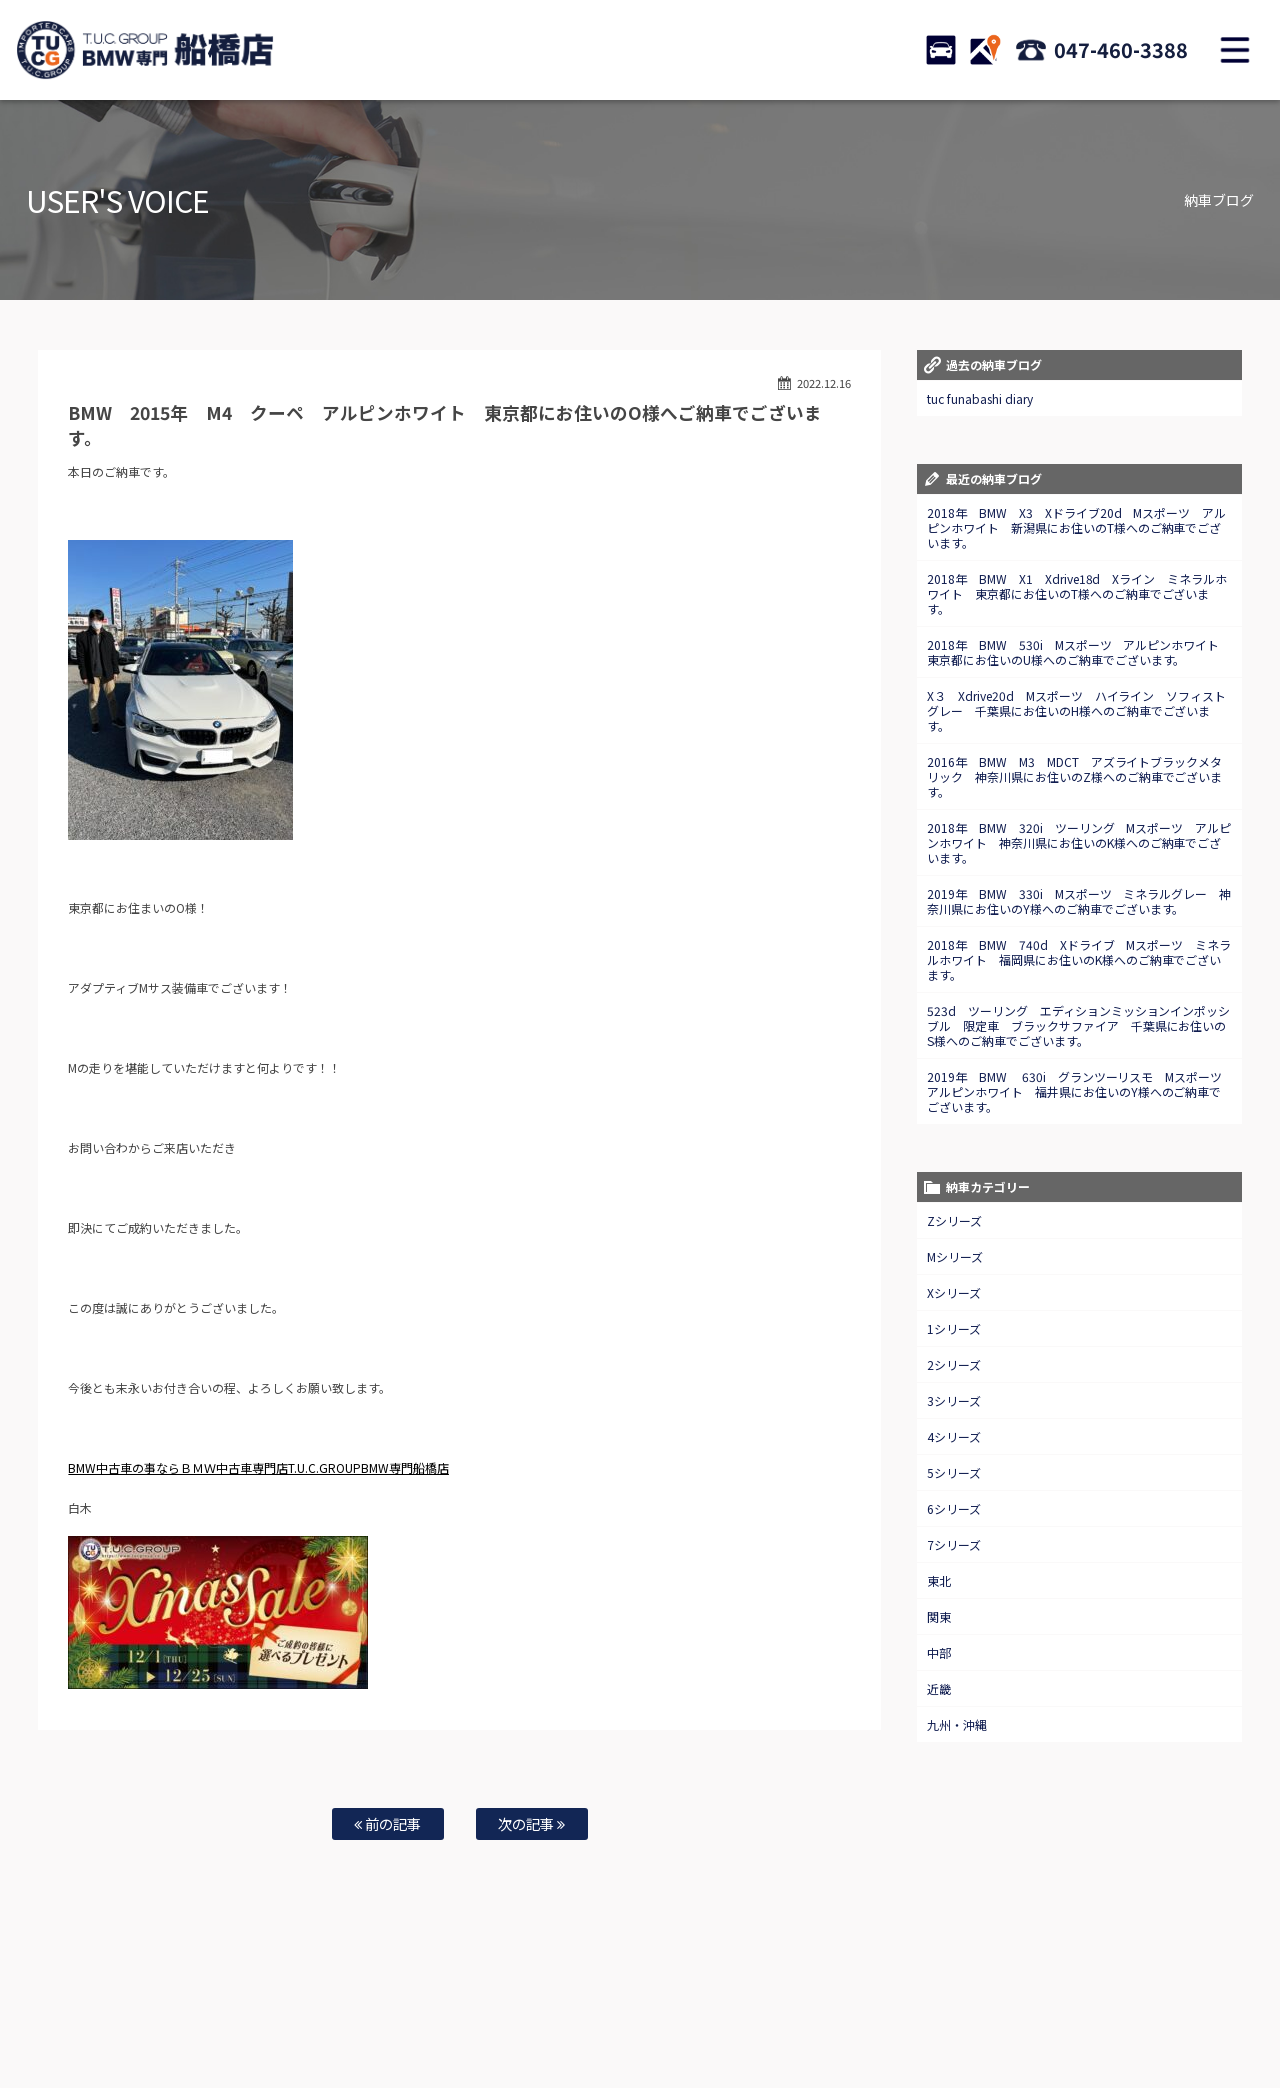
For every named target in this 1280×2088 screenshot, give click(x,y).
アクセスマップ (887, 2009)
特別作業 (580, 2009)
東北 (939, 1580)
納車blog (581, 2029)
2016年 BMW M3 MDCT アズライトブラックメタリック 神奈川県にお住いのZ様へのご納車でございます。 (1075, 776)
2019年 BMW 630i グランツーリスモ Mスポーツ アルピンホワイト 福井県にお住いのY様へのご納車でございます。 (1081, 1091)
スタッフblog (1161, 2009)
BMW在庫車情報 (178, 2009)
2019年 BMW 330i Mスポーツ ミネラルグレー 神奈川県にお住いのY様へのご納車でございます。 (1079, 901)
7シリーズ (954, 1544)
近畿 (939, 1688)
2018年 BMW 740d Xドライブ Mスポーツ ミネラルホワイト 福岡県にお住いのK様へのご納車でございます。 (1079, 959)
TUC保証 (256, 2009)
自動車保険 (512, 2009)
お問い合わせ (653, 2009)
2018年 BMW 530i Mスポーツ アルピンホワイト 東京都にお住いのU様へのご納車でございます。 (1079, 652)
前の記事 (387, 1823)
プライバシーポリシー (1058, 2009)
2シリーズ (954, 1364)
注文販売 (318, 2009)
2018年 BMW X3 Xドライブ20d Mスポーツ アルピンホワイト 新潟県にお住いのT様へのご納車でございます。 (1077, 527)
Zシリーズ (954, 1220)
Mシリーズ (955, 1256)
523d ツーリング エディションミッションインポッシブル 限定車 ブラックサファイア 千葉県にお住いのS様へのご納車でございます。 (1079, 1025)
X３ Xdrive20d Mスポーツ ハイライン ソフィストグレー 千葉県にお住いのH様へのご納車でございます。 (1077, 710)
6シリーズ (954, 1508)
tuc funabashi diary (980, 398)
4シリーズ (954, 1436)
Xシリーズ (954, 1292)
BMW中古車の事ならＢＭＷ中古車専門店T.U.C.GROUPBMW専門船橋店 (258, 1467)
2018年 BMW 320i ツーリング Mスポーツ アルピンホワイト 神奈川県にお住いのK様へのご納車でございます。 (1079, 842)
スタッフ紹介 (736, 2009)
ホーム (104, 2009)
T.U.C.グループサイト (671, 2029)
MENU (1235, 50)
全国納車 (381, 2009)
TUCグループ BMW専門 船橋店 (145, 50)
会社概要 (965, 2009)
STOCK (941, 50)
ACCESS (985, 50)
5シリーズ (954, 1472)
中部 (939, 1652)
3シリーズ (954, 1400)
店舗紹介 (809, 2009)
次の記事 (531, 1823)
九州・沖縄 (957, 1724)
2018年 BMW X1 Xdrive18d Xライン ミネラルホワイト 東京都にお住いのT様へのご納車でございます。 (1077, 593)
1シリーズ (954, 1328)
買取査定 (444, 2009)
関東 (939, 1616)
